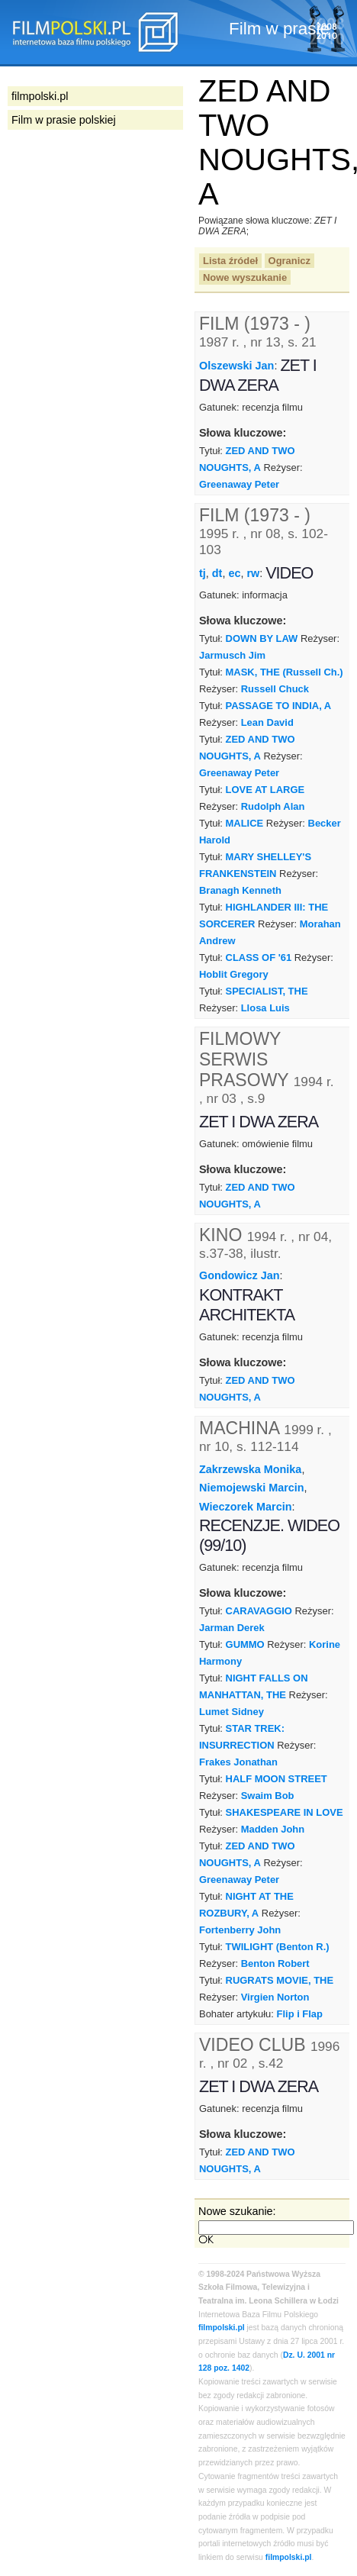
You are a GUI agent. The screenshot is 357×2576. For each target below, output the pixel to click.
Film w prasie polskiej (63, 120)
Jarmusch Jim (232, 655)
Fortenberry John (240, 1930)
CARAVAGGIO (259, 1611)
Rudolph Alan (273, 806)
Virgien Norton (275, 1997)
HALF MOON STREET (276, 1779)
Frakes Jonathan (238, 1762)
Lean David (267, 722)
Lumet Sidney (231, 1711)
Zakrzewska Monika (250, 1469)
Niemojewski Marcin (251, 1487)
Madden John (272, 1829)
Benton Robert (275, 1963)
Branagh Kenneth (240, 890)
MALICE (245, 823)
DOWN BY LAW (262, 638)
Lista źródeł (230, 260)
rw (252, 573)
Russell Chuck (275, 689)
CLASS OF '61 (259, 957)
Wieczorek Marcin (245, 1507)
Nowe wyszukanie (245, 277)
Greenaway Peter (239, 484)
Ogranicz (289, 260)
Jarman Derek (232, 1627)
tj (202, 573)
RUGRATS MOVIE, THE (280, 1980)
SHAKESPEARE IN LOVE (284, 1812)
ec (234, 573)
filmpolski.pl (221, 2327)
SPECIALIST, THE (267, 991)
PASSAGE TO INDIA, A (279, 705)
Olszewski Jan (236, 365)
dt (217, 573)
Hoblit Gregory (234, 974)
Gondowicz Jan (239, 1275)
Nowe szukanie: (237, 2211)
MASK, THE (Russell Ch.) (284, 672)
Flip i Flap (300, 2014)
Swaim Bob (267, 1795)
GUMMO (245, 1644)
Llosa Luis (265, 1008)
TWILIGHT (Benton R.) (278, 1946)
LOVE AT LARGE (265, 789)
